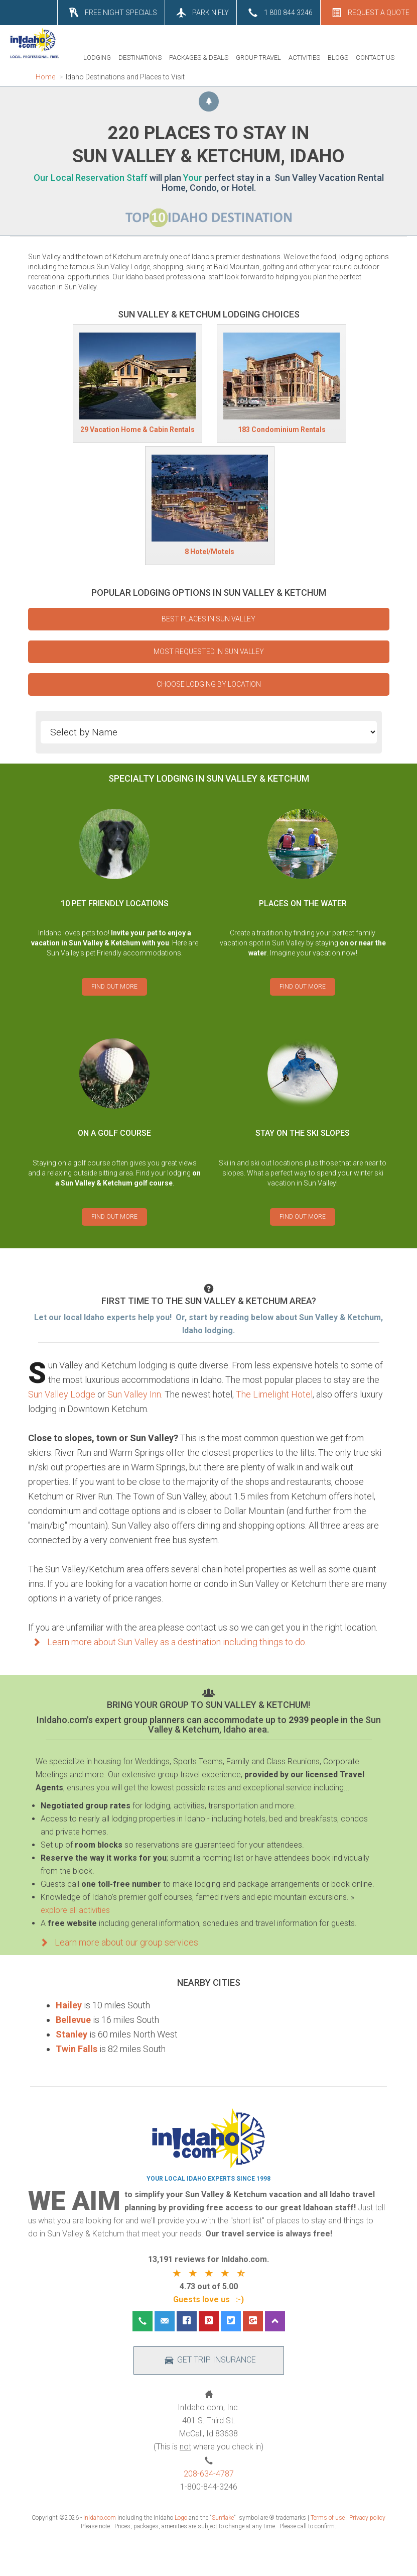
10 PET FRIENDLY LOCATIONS (115, 903)
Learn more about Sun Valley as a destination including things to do (166, 1642)
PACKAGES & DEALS (198, 57)
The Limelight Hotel (274, 1394)
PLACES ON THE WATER (303, 903)
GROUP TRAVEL (258, 57)
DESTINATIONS (140, 57)
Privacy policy (367, 2517)
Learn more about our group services (117, 1942)
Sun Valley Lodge (61, 1394)
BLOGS (338, 57)
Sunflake (223, 2517)
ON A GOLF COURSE (114, 1133)
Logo (181, 2517)
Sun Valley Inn (134, 1394)
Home (45, 77)
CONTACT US (375, 57)
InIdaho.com (99, 2517)
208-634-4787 (209, 2474)
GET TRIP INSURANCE (208, 2360)
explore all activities (75, 1910)
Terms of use (328, 2517)
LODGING (97, 57)
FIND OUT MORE (114, 986)
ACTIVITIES (304, 57)
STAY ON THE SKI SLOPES (302, 1133)
